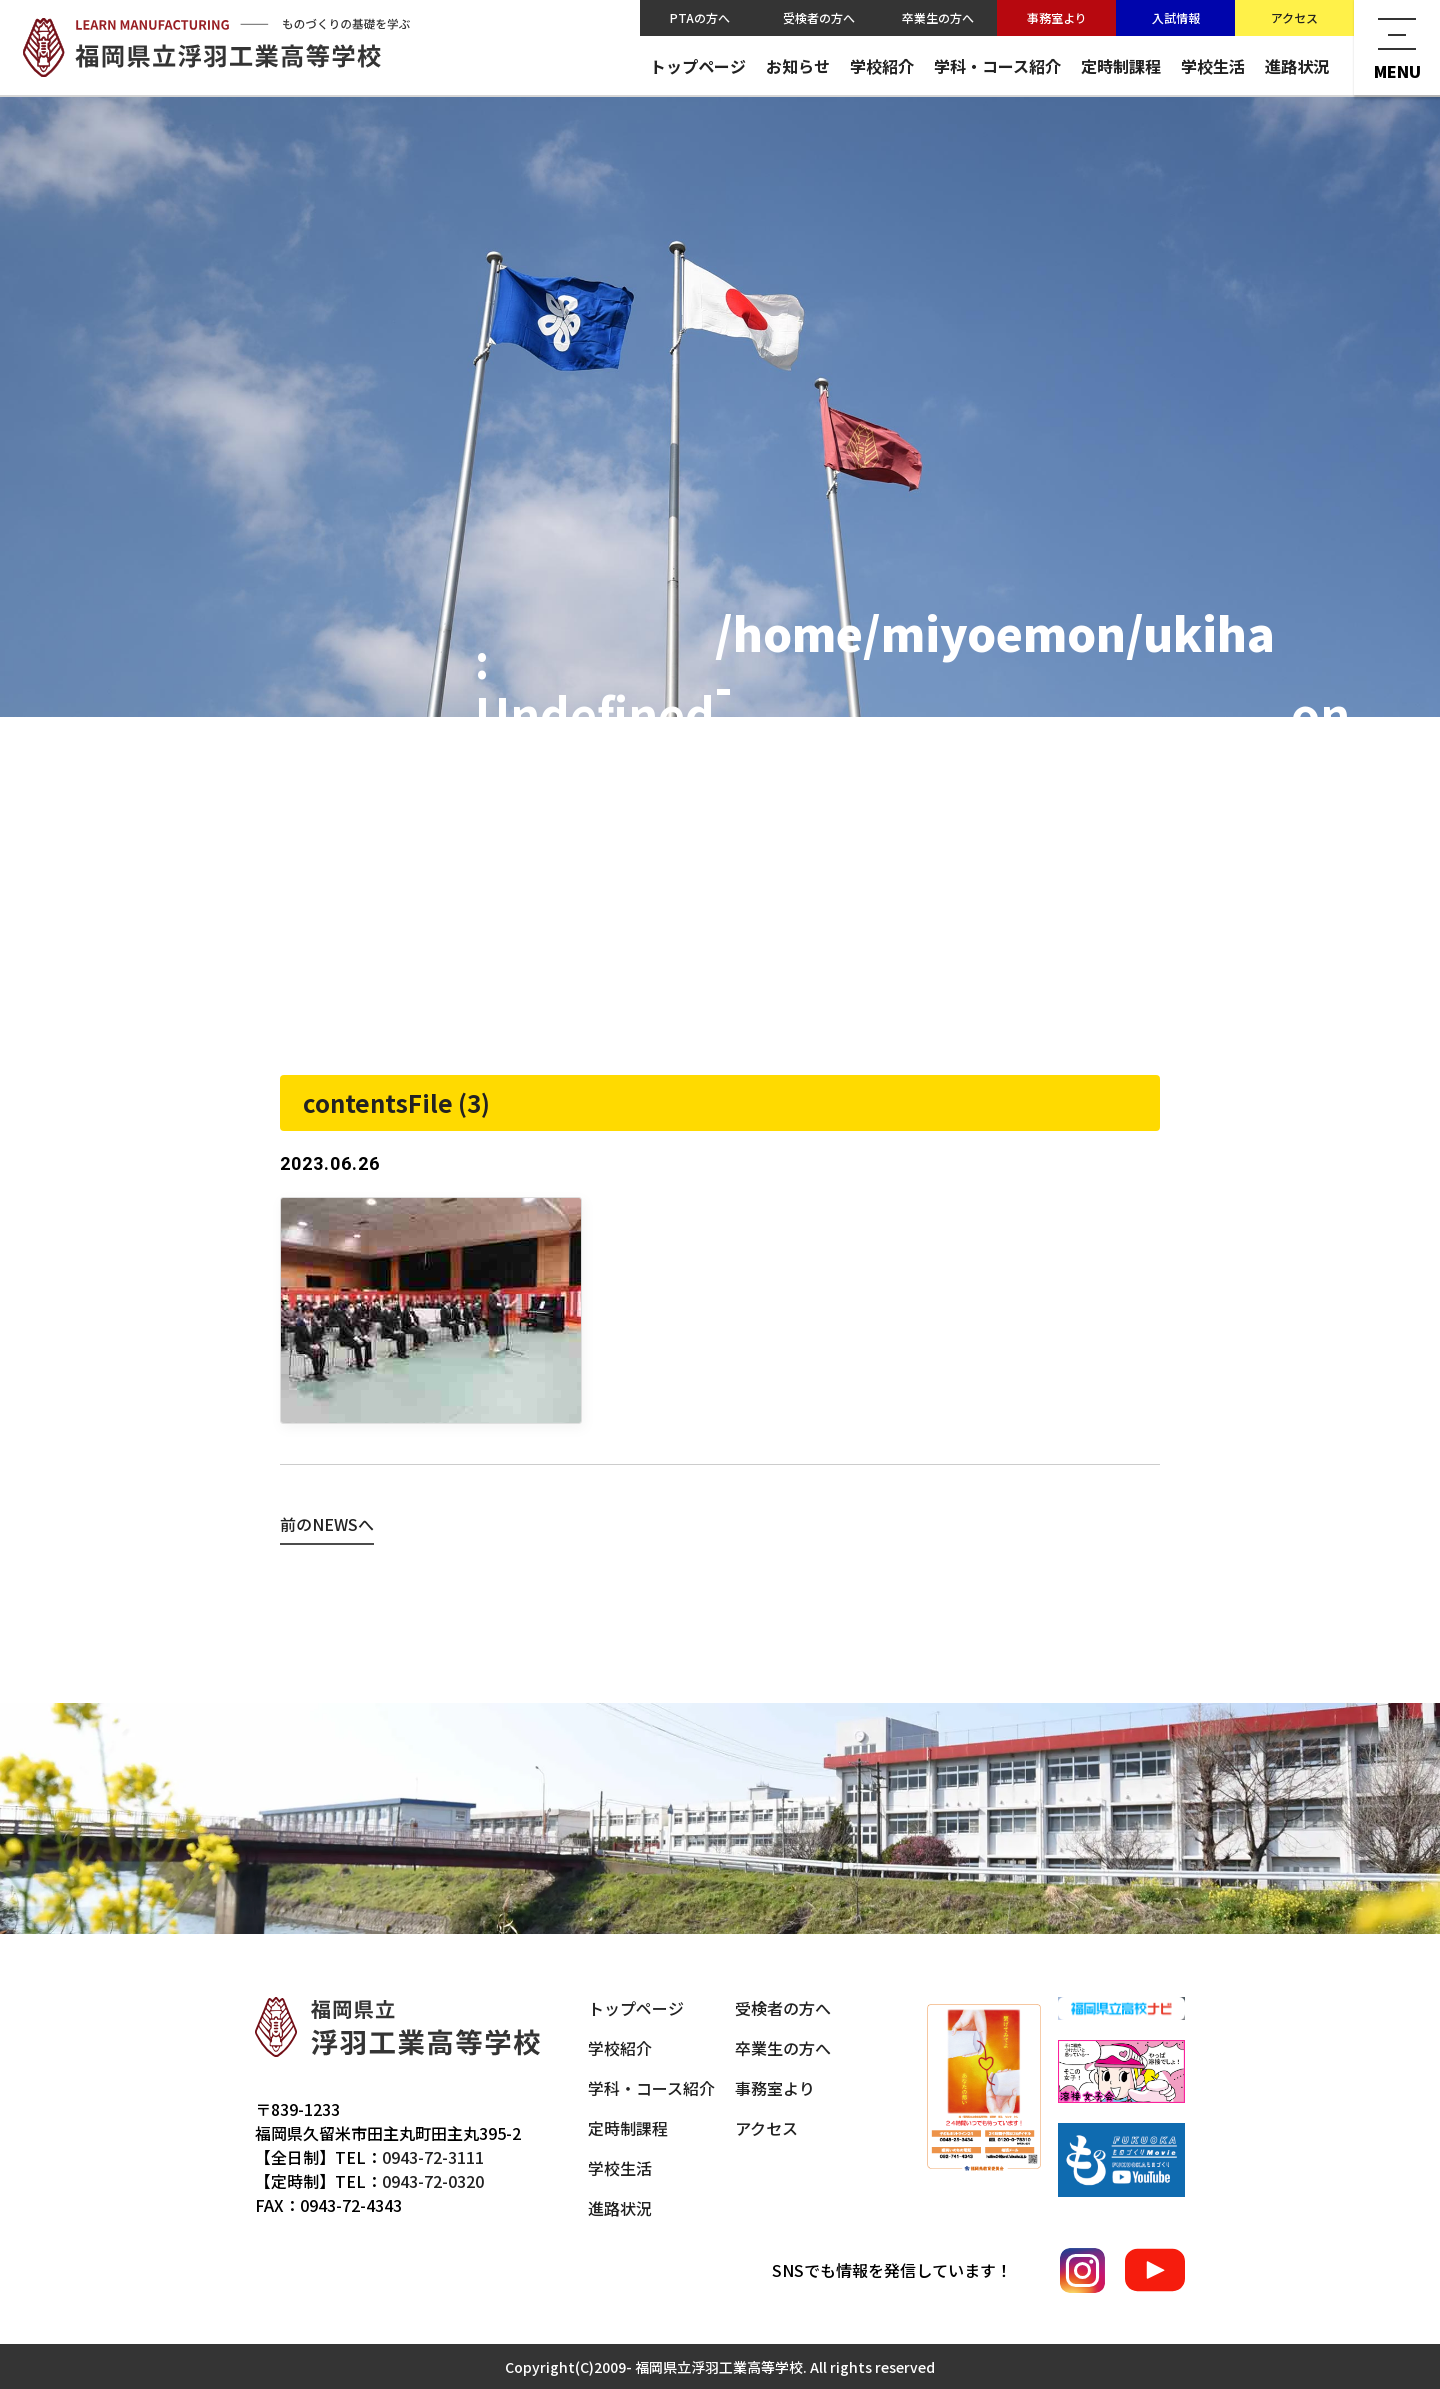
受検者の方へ (819, 17)
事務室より (1057, 17)
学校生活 (1213, 66)
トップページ (698, 66)
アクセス (1294, 17)
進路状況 (1297, 66)
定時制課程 (1121, 66)
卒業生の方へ (938, 17)
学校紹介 (882, 66)
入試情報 (1176, 17)
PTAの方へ (700, 17)
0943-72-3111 (433, 2157)
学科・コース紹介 (997, 66)
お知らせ (798, 66)
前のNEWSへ (327, 1524)
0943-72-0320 (433, 2181)
